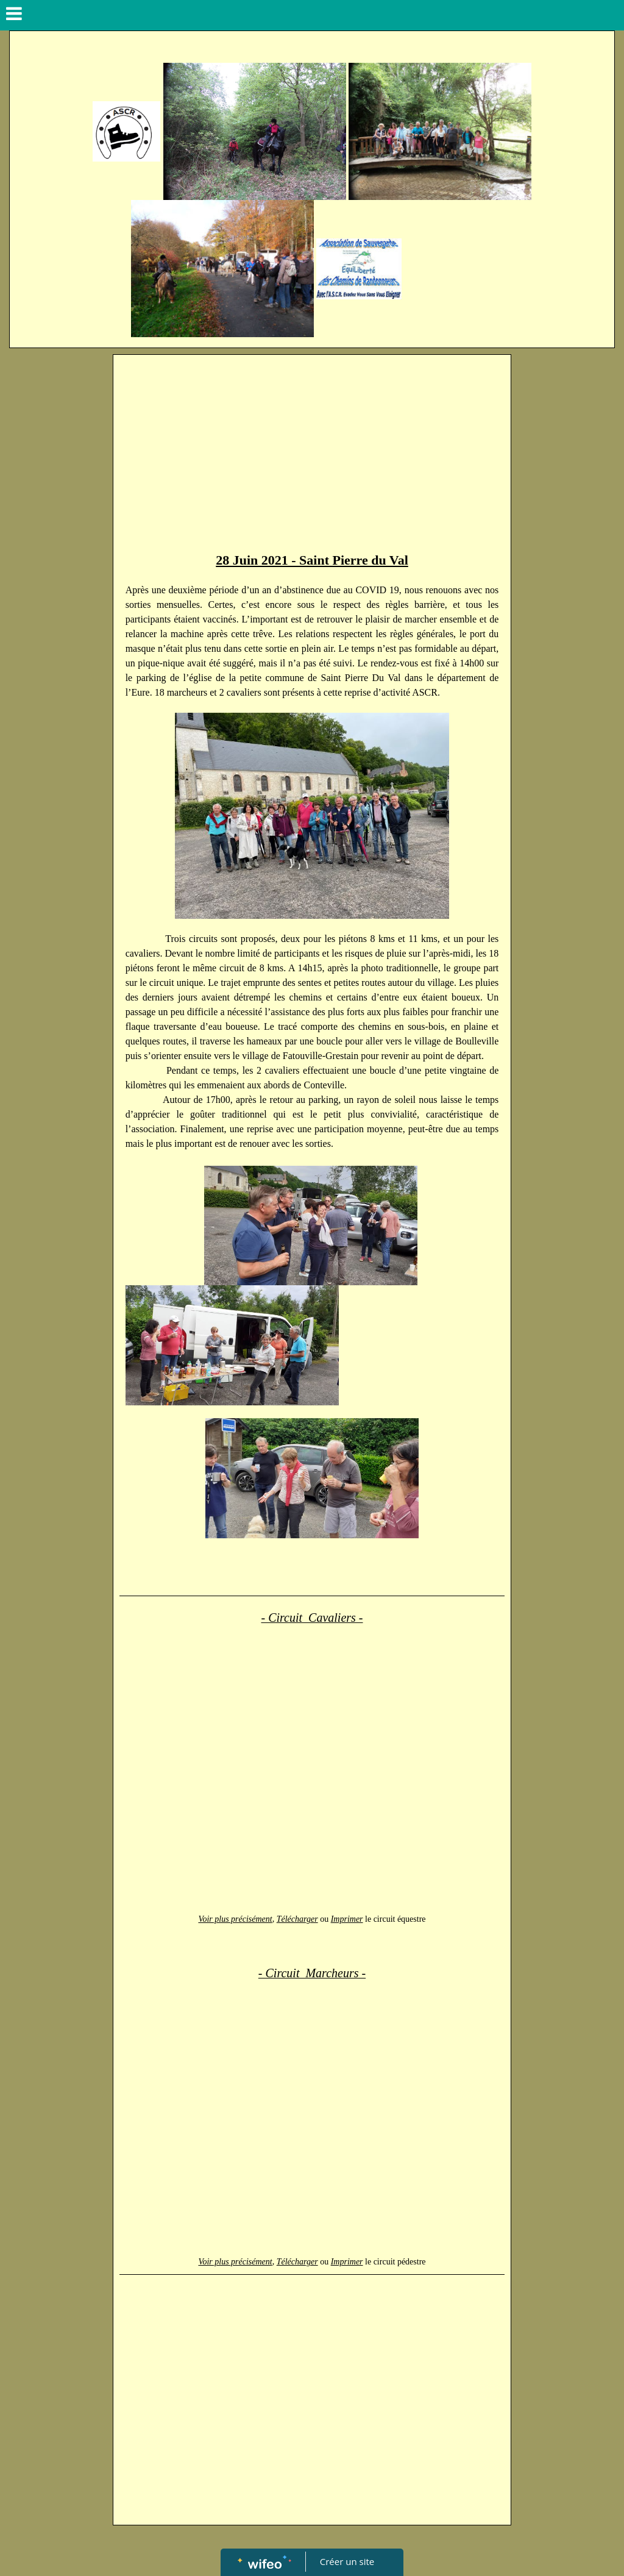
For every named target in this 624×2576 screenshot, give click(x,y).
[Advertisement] (312, 452)
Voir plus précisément (235, 1919)
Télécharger (297, 1919)
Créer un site (347, 2561)
